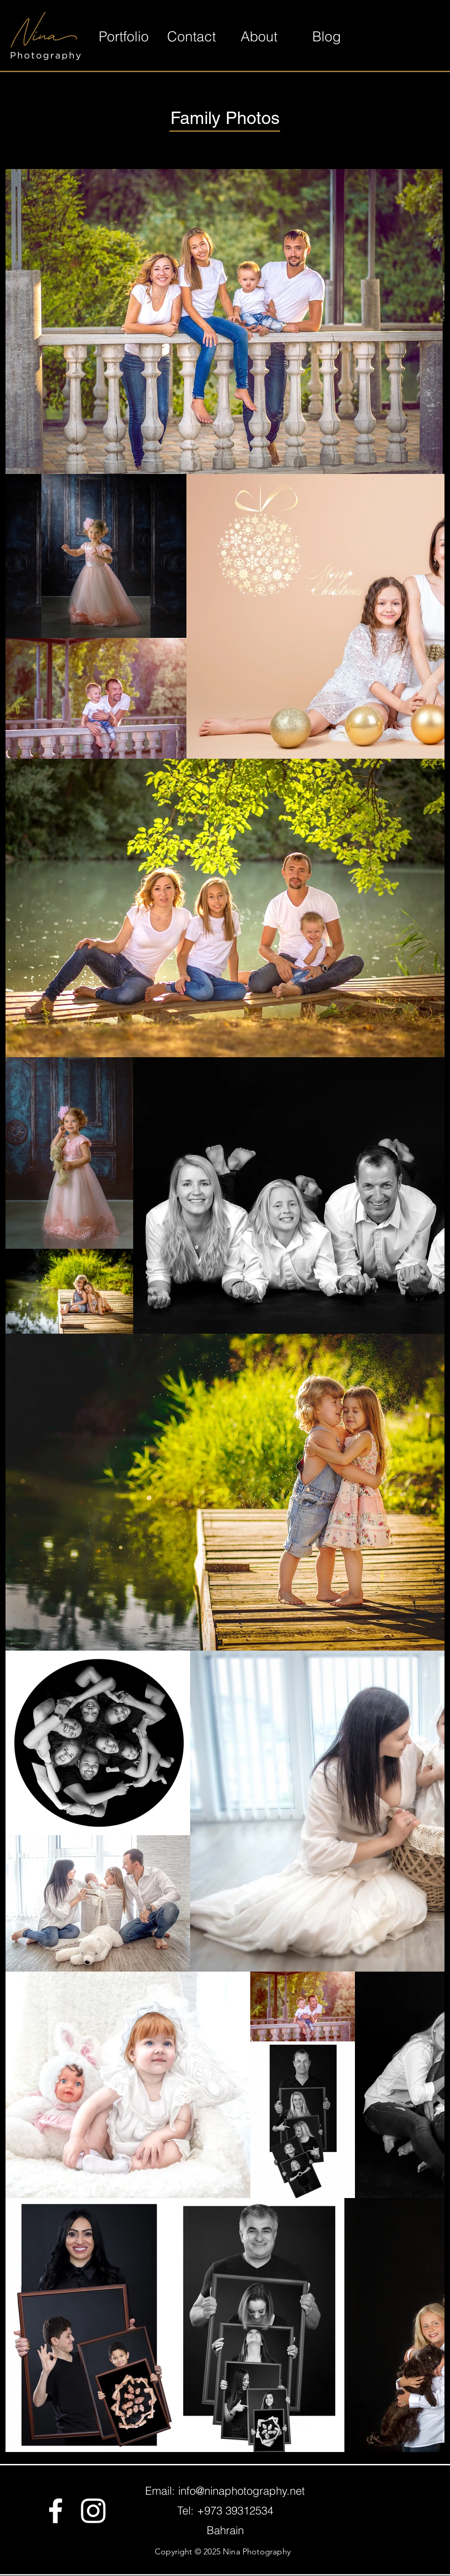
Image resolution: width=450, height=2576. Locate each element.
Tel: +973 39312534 (225, 2510)
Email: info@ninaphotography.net (225, 2490)
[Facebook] (55, 2510)
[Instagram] (93, 2510)
